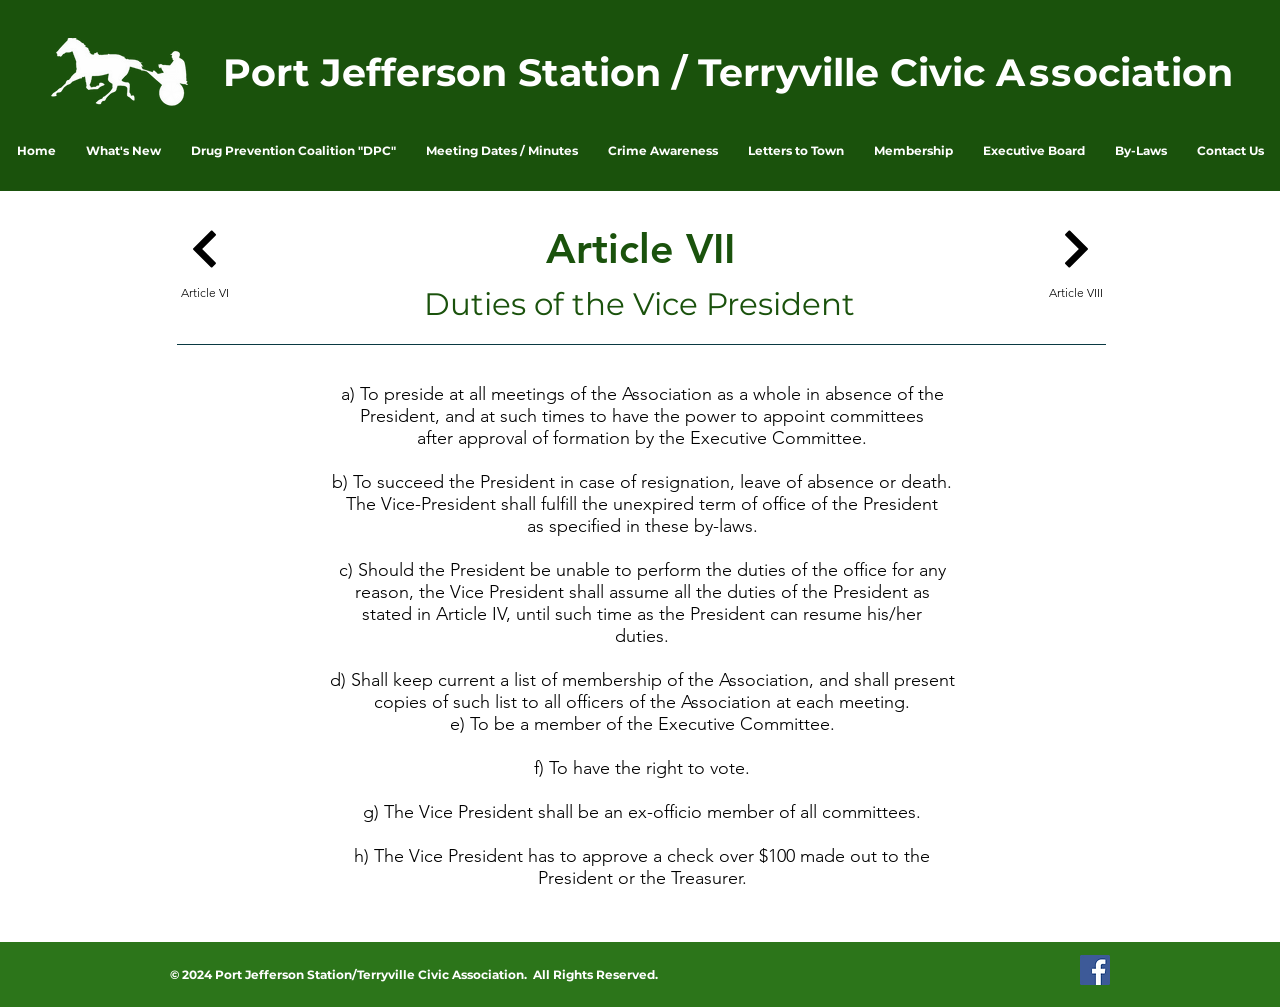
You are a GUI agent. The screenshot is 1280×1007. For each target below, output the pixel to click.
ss (1051, 72)
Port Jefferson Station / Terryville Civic (609, 72)
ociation (1153, 72)
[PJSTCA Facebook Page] (1095, 970)
